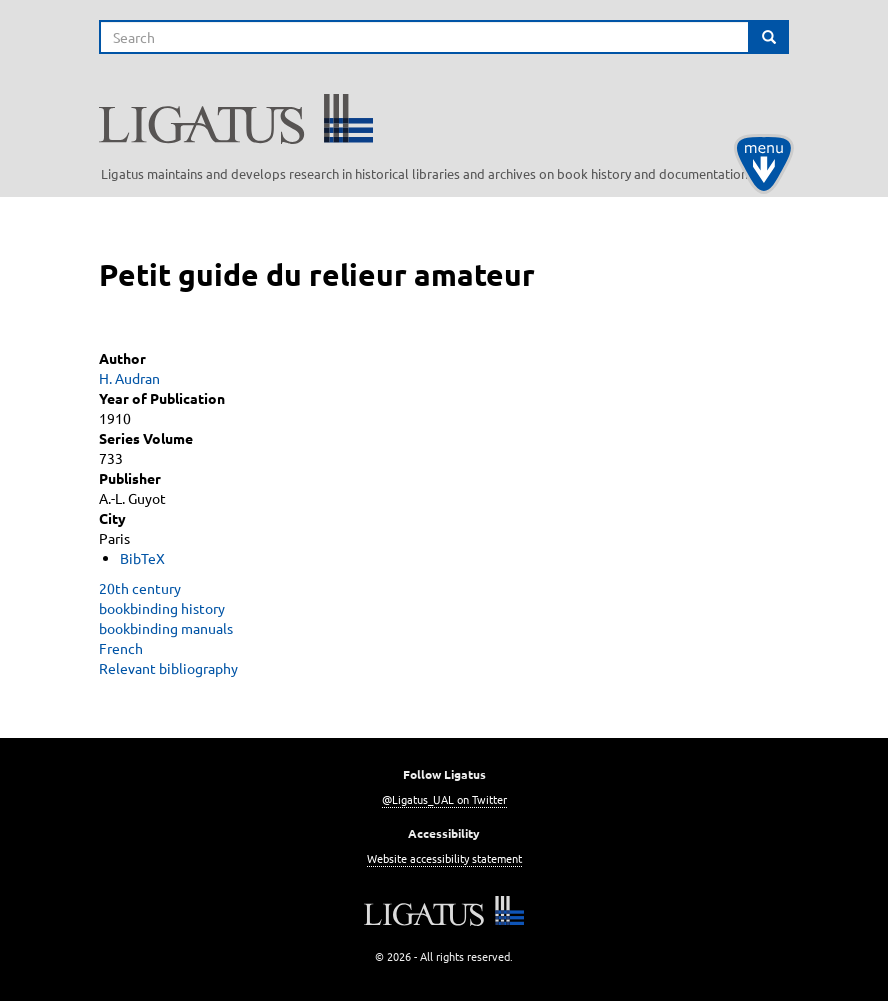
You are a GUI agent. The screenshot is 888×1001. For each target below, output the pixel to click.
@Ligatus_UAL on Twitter (444, 799)
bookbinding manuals (166, 628)
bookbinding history (162, 608)
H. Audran (129, 378)
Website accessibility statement (444, 858)
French (121, 648)
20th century (140, 588)
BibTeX (142, 558)
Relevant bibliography (168, 668)
